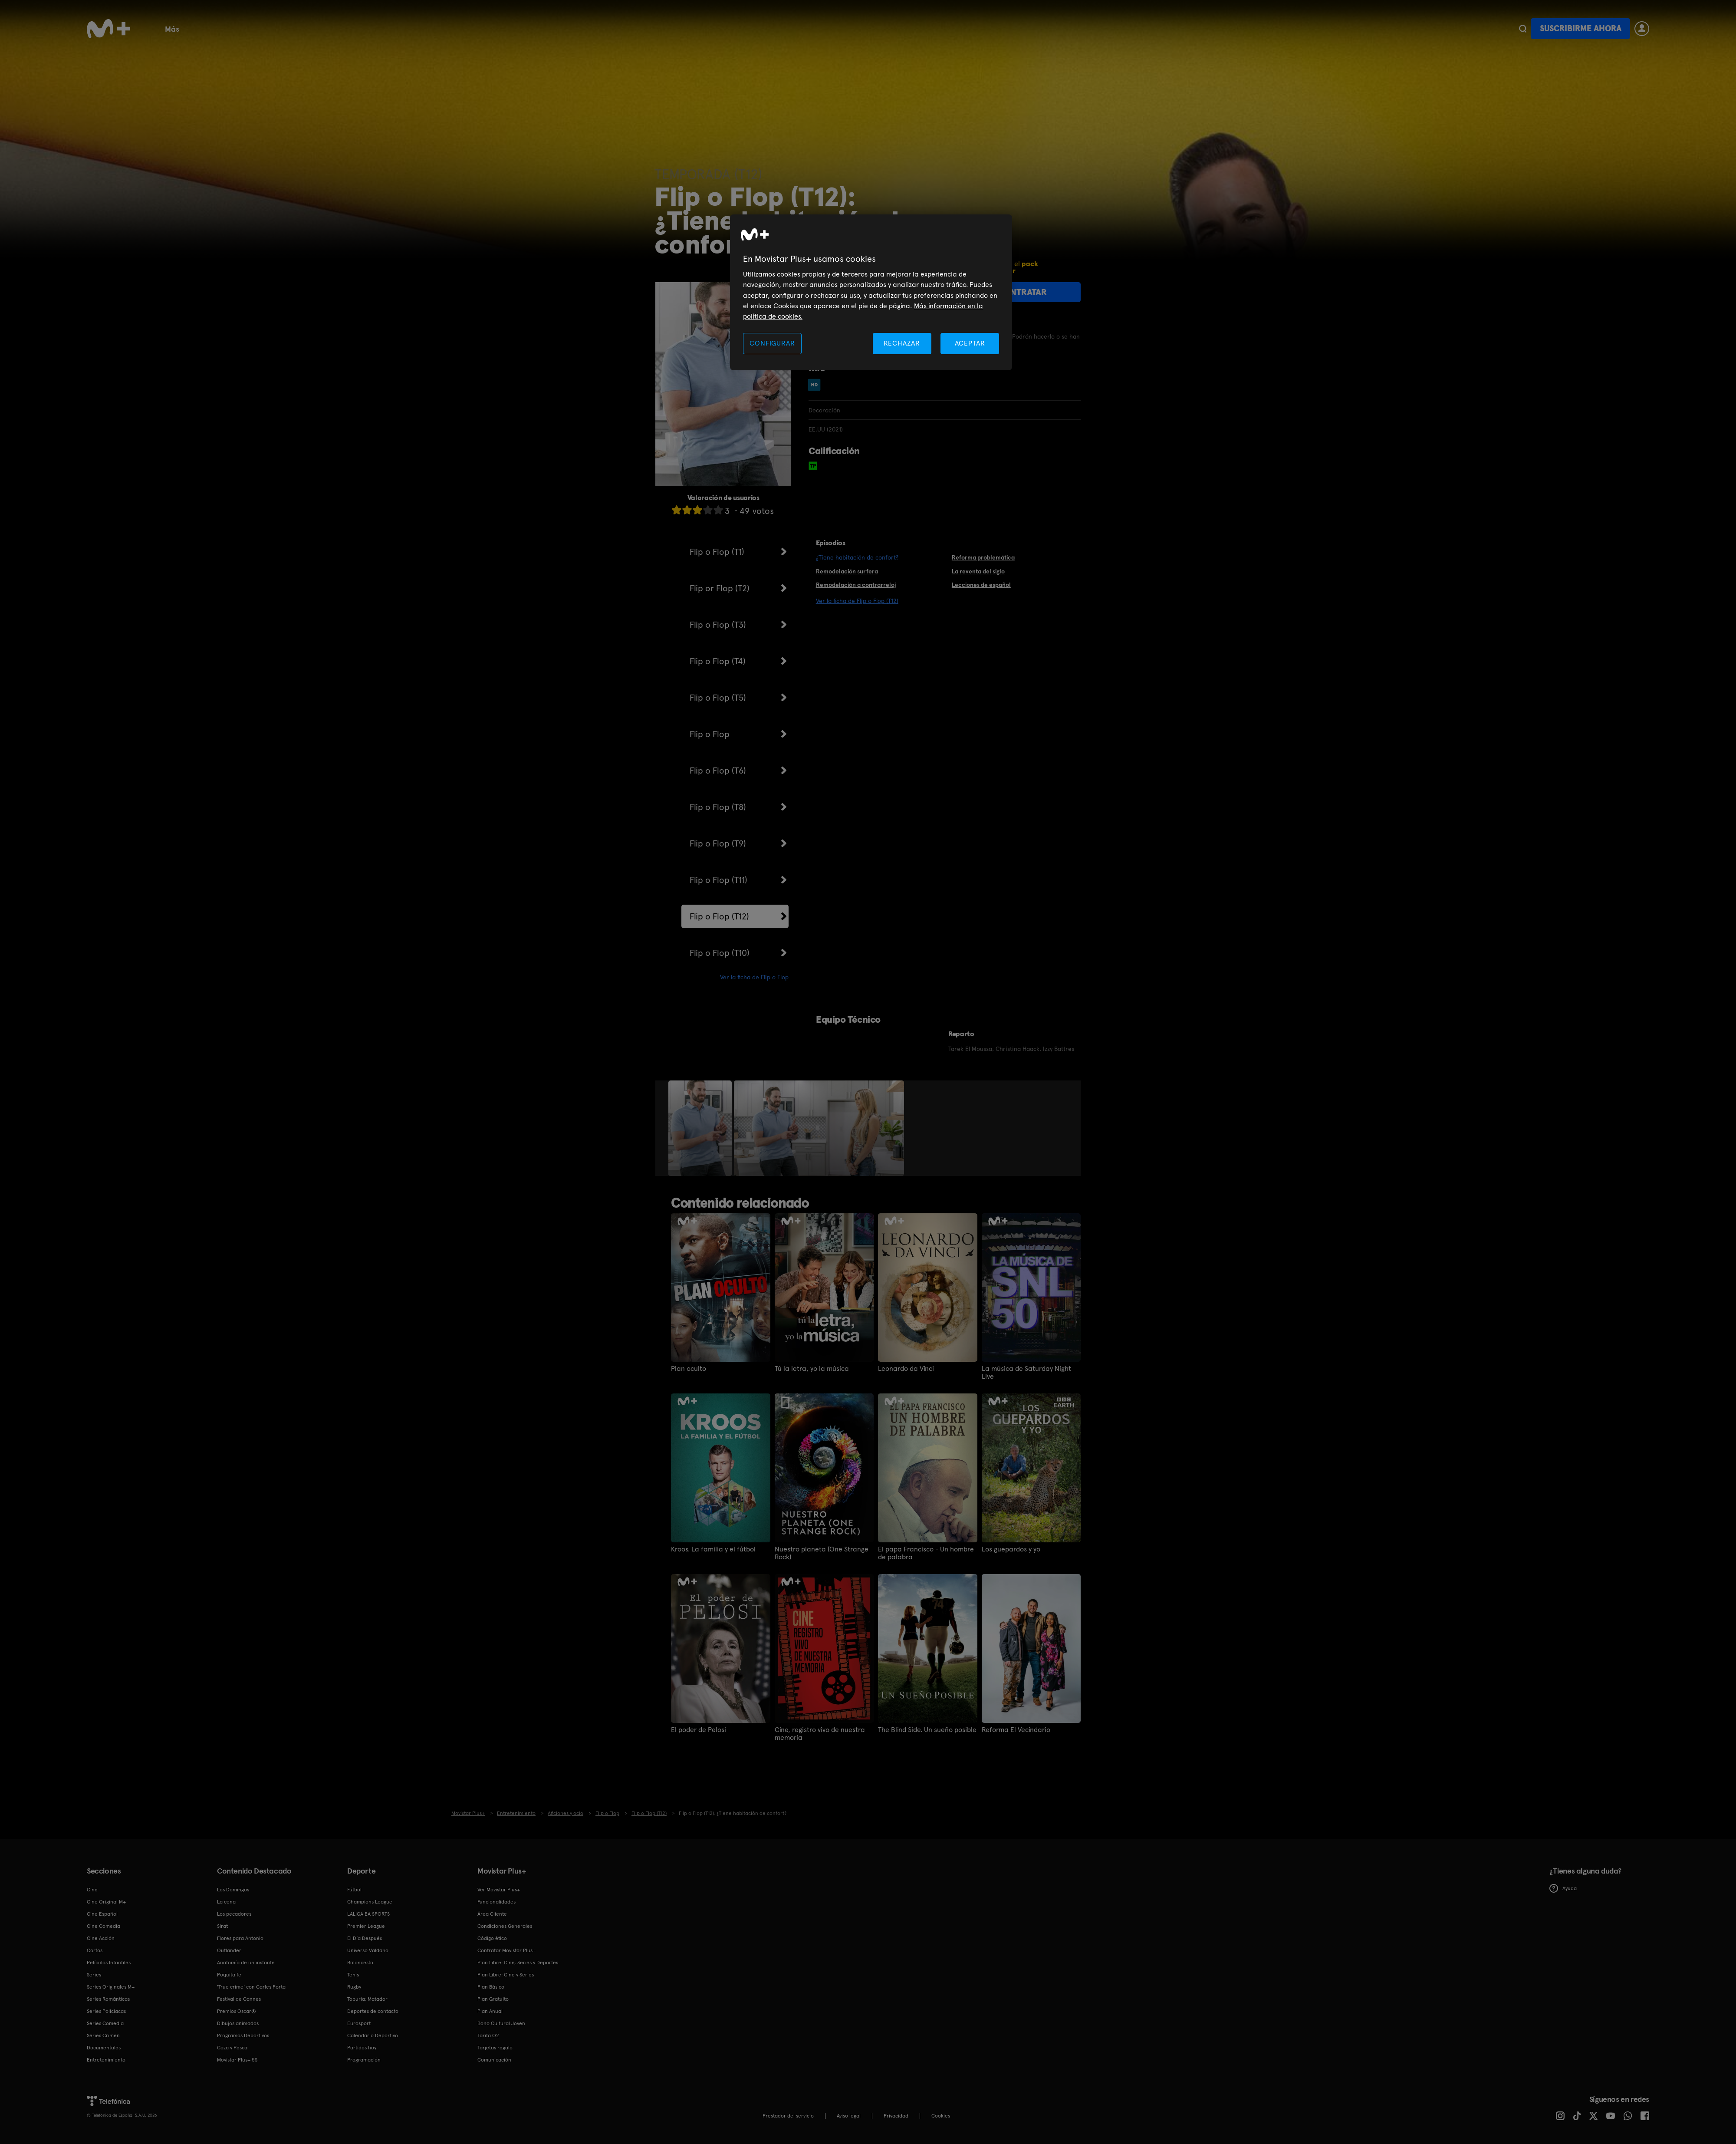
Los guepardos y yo (1011, 1549)
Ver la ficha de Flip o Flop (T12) (857, 600)
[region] (871, 292)
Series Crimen (103, 2035)
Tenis (501, 28)
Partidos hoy (361, 2048)
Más (1045, 29)
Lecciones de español (981, 584)
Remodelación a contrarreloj (856, 584)
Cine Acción (101, 1938)
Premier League (366, 1926)
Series (175, 28)
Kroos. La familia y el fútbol (713, 1549)
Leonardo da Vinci (906, 1369)
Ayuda (1563, 1888)
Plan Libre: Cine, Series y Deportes (517, 1963)
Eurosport (359, 2023)
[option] (701, 1128)
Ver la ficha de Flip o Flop (754, 977)
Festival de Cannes (239, 1999)
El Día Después (364, 1938)
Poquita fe (229, 1975)
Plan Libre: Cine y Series (505, 1975)
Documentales (553, 28)
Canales (840, 28)
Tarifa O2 (488, 2035)
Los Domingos (233, 1890)
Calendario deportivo (314, 28)
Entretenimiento (106, 2060)
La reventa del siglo (978, 571)
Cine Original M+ (106, 1902)
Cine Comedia (103, 1926)
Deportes (694, 28)
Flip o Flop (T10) (720, 953)
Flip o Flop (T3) (718, 624)
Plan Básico (490, 1987)
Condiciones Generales (504, 1926)
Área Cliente (492, 1914)
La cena (226, 1902)
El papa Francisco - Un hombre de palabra (926, 1553)
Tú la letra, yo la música (812, 1369)
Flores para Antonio (240, 1938)
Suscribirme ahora (1580, 28)
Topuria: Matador (367, 1999)
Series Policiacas (106, 2011)
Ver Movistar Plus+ (498, 1890)
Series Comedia (105, 2023)
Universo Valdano (367, 1950)
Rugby (650, 28)
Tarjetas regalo (495, 2048)
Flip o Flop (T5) (718, 697)
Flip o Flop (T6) (718, 770)
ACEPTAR (970, 343)
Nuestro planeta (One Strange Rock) (821, 1553)
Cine (211, 28)
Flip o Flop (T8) (718, 807)
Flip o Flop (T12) (719, 916)
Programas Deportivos (243, 2035)
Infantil (609, 28)
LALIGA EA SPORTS (368, 1914)
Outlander (229, 1950)
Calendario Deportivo (372, 2035)
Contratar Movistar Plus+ (506, 1950)
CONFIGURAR (772, 343)
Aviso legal (849, 2116)
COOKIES (940, 2116)
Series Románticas (108, 1999)
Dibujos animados (238, 2023)
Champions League (369, 1902)
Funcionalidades (902, 28)
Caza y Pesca (232, 2048)
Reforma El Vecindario (1016, 1730)
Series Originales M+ (111, 1987)
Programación (364, 2060)
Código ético (492, 1938)
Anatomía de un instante (246, 1963)
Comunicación (494, 2060)
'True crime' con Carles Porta (251, 1987)
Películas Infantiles (109, 1963)
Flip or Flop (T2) (720, 588)
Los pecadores (234, 1914)
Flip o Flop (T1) (717, 552)
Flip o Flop (710, 734)
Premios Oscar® (236, 2011)
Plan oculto (688, 1369)
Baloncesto (454, 28)
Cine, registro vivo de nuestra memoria (820, 1734)
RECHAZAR (902, 343)
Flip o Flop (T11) (718, 880)
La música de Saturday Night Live (1026, 1372)
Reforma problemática (983, 557)
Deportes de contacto (372, 2011)
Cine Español (102, 1914)
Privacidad (896, 2116)
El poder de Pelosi (698, 1730)
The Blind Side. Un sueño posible (927, 1730)
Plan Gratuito (393, 28)
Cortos (796, 28)
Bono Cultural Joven (984, 28)
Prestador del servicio (788, 2116)
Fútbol (247, 28)
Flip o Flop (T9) (718, 843)
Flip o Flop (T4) (718, 661)
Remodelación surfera (847, 571)
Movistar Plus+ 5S (237, 2060)
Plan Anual (490, 2011)
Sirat (222, 1926)
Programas (747, 28)
